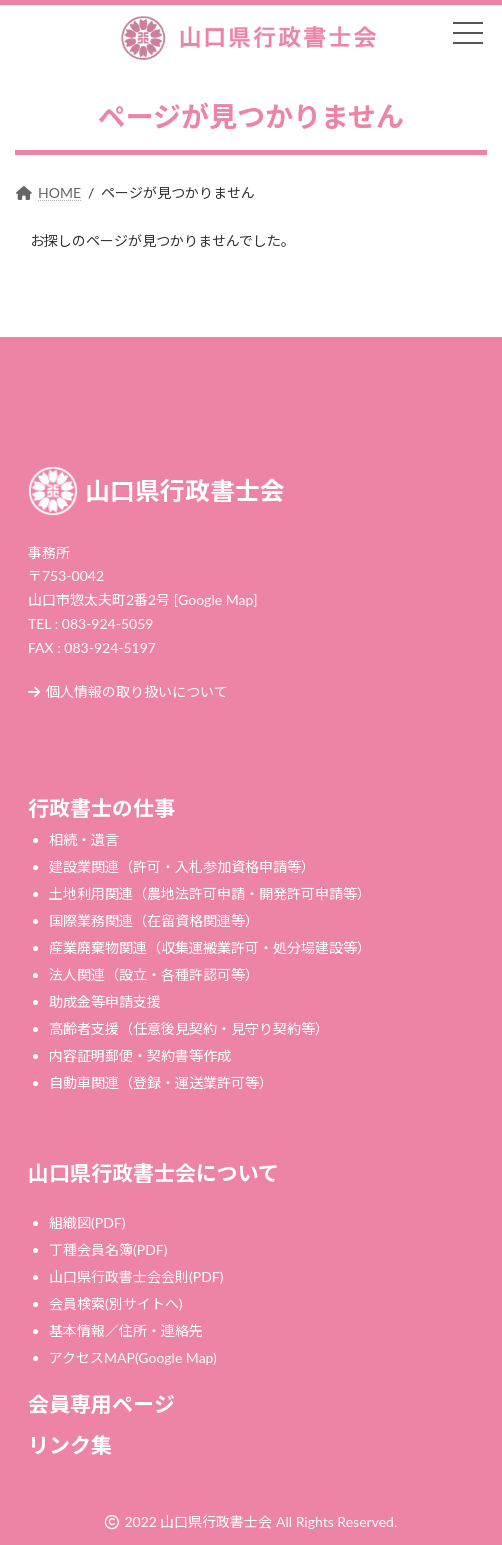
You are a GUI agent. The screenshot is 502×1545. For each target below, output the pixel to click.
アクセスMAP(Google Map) (133, 1357)
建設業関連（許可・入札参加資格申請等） (182, 866)
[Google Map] (216, 599)
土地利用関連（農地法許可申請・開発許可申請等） (210, 893)
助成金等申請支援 (105, 1001)
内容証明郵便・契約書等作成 (140, 1055)
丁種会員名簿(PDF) (108, 1249)
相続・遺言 (84, 839)
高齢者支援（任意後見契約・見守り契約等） (189, 1028)
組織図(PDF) (87, 1222)
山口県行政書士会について (153, 1172)
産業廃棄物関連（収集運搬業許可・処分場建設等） (210, 947)
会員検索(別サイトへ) (115, 1303)
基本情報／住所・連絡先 (126, 1330)
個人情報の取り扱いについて (128, 691)
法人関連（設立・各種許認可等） (154, 974)
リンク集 (70, 1444)
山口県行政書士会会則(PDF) (136, 1276)
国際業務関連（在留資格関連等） (154, 920)
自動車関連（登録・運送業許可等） (161, 1082)
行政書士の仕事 (101, 807)
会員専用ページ (101, 1403)
